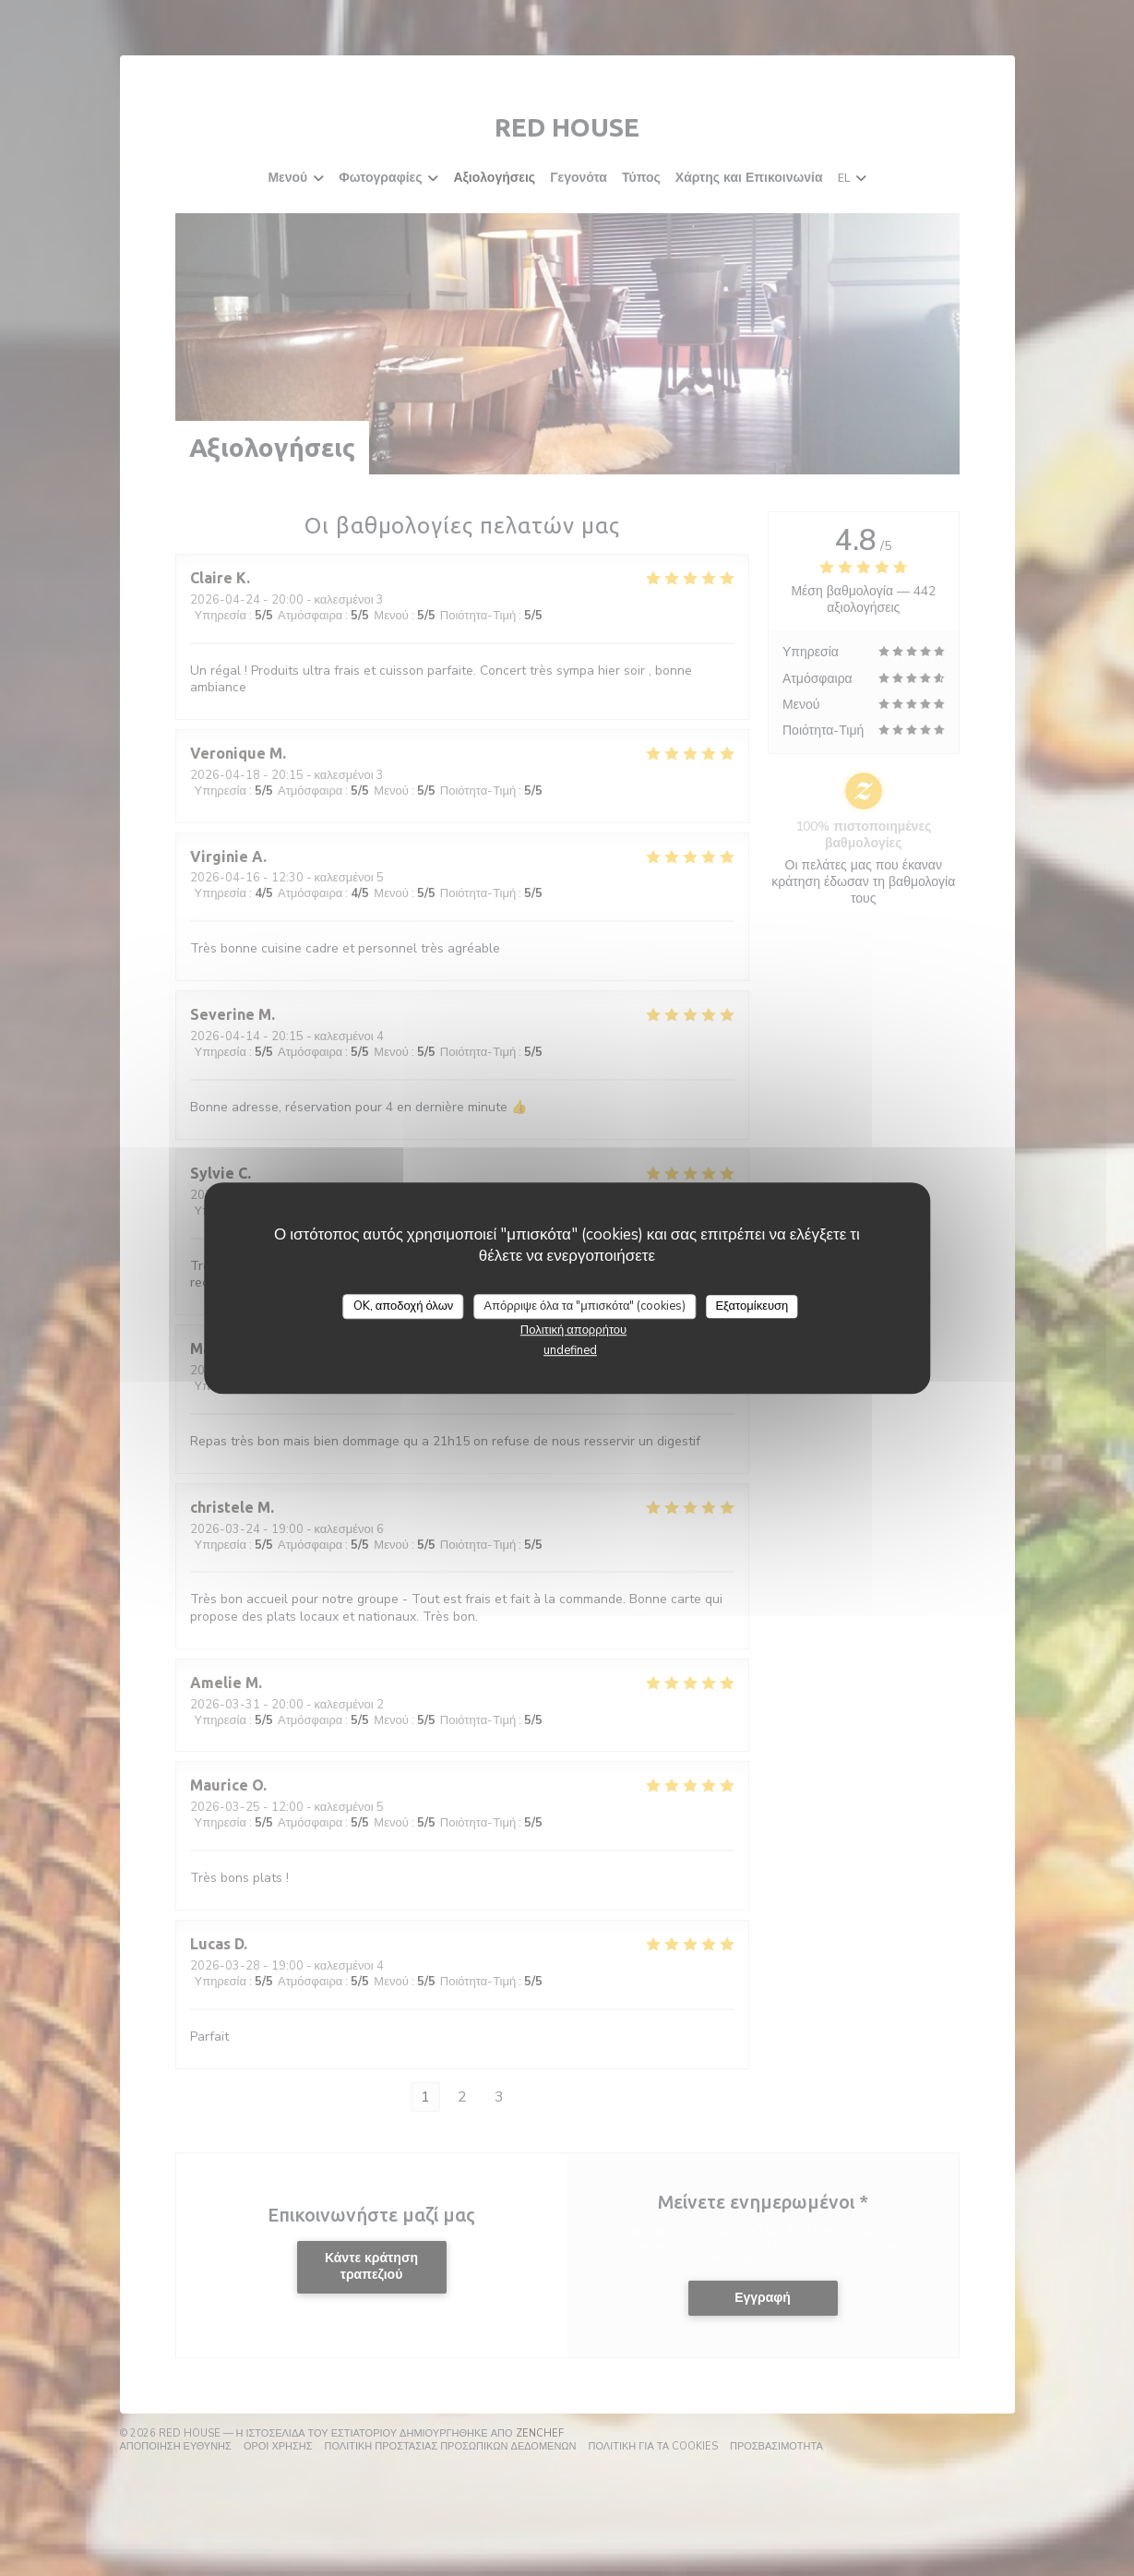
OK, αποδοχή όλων (403, 1306)
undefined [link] (570, 1350)
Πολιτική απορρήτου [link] (573, 1330)
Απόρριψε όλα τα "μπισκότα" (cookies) (584, 1306)
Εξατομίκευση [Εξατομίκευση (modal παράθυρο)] (751, 1306)
